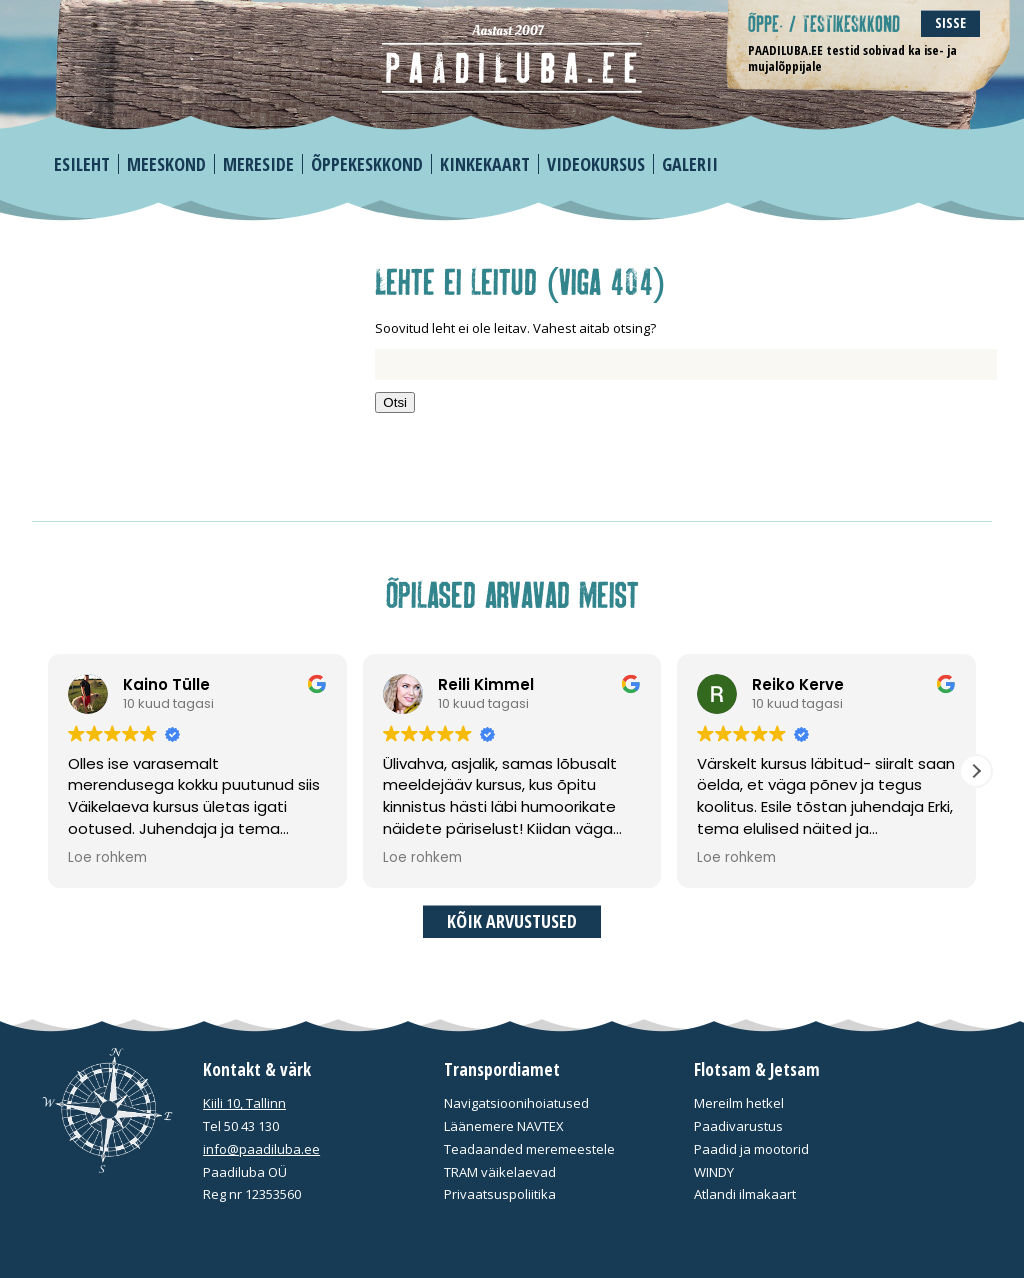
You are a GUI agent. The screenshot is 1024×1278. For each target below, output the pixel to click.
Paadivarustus (738, 1126)
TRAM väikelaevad (500, 1172)
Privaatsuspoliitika (500, 1194)
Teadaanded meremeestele (529, 1149)
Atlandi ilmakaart (745, 1194)
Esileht (82, 164)
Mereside (258, 164)
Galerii (690, 164)
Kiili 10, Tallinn (244, 1103)
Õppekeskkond (367, 164)
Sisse (950, 22)
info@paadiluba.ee (261, 1149)
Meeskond (166, 164)
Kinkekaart (485, 164)
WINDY (714, 1172)
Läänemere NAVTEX (504, 1126)
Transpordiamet (502, 1069)
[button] (976, 771)
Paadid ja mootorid (751, 1149)
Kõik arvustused (512, 921)
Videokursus (596, 164)
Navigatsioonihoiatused (516, 1103)
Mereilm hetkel (739, 1103)
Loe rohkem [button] (107, 858)
